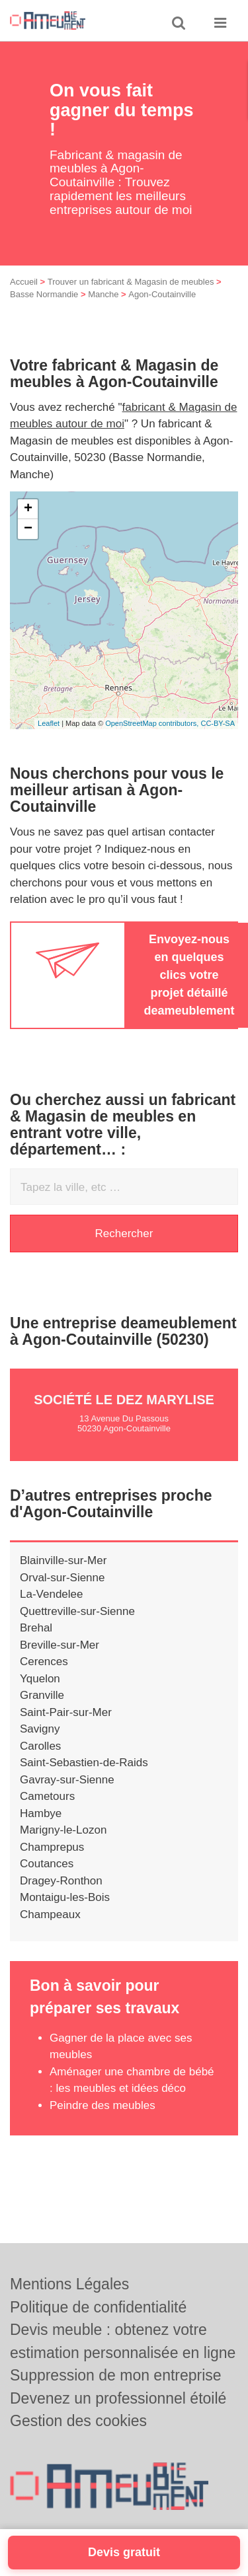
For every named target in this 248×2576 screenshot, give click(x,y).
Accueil (24, 282)
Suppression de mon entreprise (116, 2375)
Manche (103, 294)
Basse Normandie (44, 294)
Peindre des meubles (104, 2105)
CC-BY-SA (217, 723)
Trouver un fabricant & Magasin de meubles (131, 282)
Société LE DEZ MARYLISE (124, 1399)
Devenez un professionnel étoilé (118, 2398)
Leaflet (49, 723)
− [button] (28, 529)
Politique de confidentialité (98, 2307)
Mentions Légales (69, 2284)
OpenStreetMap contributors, (152, 723)
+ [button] (28, 509)
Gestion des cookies (78, 2420)
